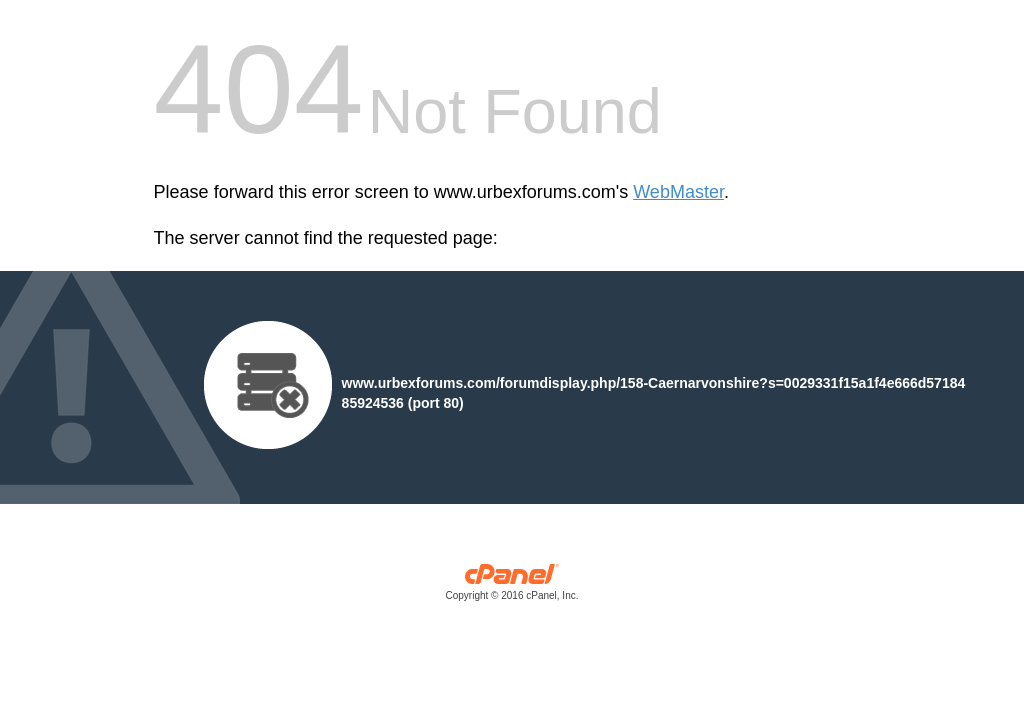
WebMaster (678, 192)
